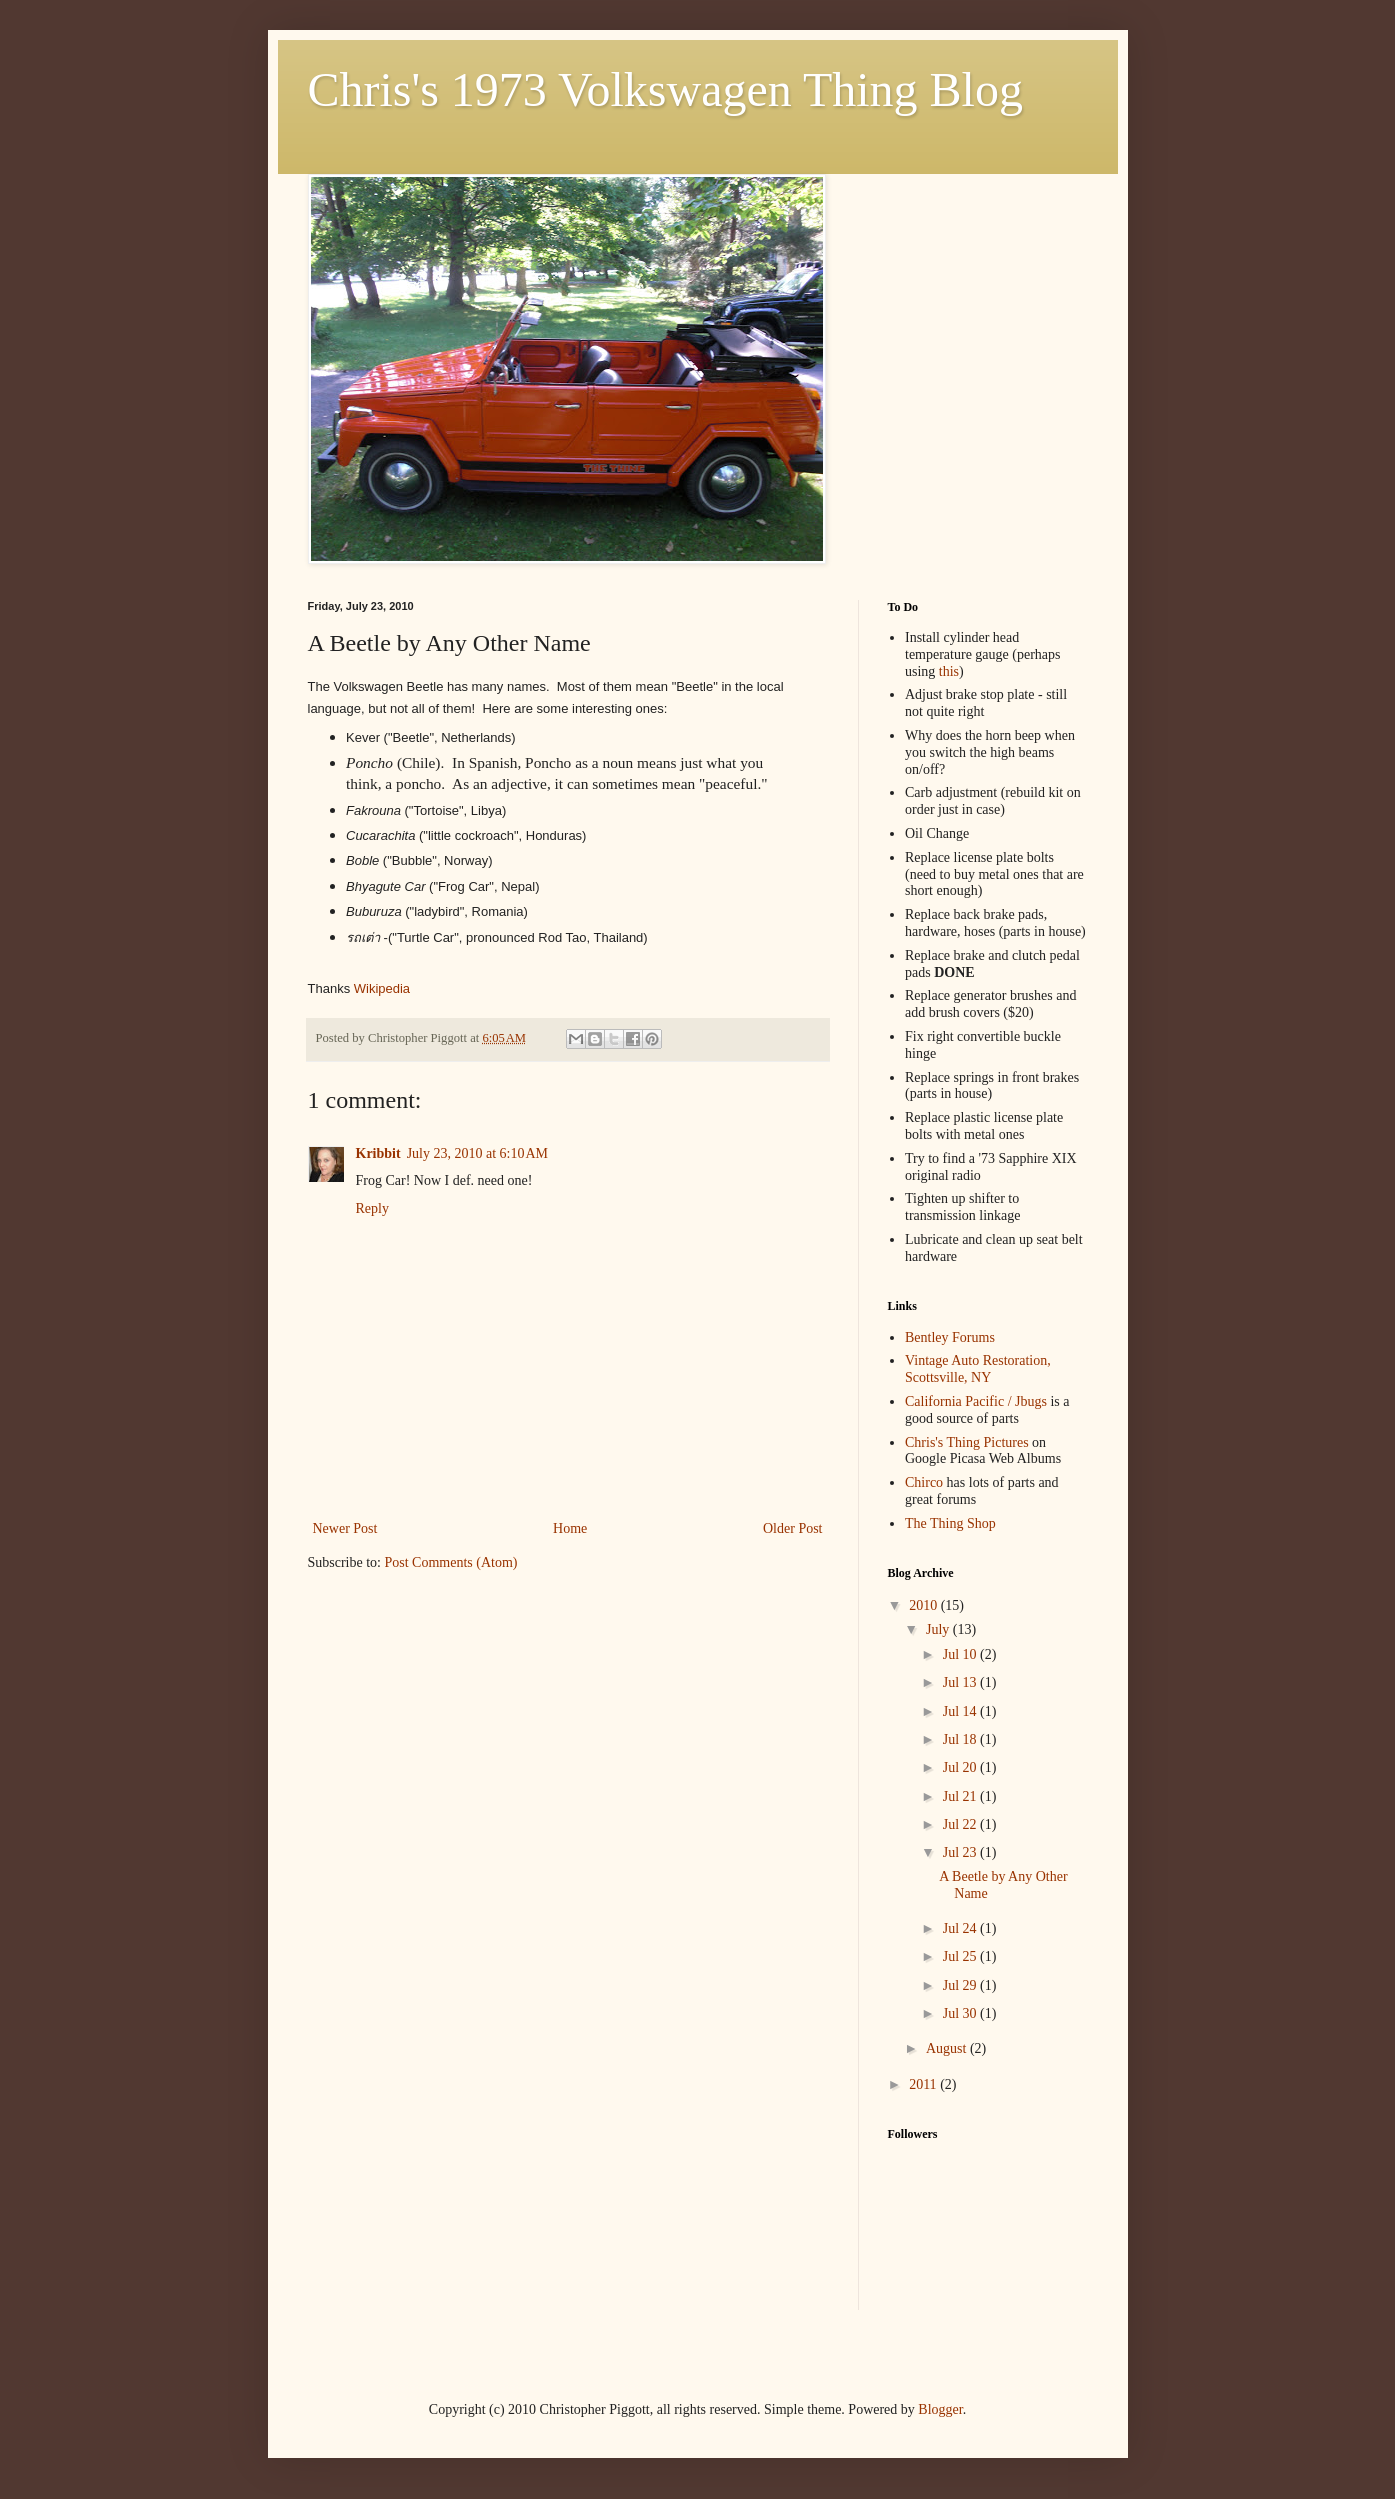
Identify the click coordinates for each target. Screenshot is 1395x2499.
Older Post (793, 1528)
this (949, 671)
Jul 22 (961, 1824)
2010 (925, 1605)
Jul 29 (961, 1985)
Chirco (924, 1482)
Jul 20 (961, 1767)
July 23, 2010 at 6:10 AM (477, 1153)
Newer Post (345, 1528)
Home (570, 1528)
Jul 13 (961, 1682)
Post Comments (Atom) (451, 1562)
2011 (924, 2084)
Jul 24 (961, 1928)
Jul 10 (961, 1654)
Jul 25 (961, 1956)
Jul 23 (961, 1852)
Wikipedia (382, 988)
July (939, 1629)
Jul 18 (961, 1739)
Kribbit (378, 1153)
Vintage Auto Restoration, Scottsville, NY (978, 1369)
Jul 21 (961, 1796)
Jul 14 (961, 1711)
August (948, 2048)
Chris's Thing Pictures (967, 1442)
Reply (372, 1208)
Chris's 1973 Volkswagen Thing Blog (665, 89)
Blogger (940, 2409)
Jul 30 (961, 2013)
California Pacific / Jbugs (976, 1401)
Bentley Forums (950, 1337)
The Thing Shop (950, 1523)
